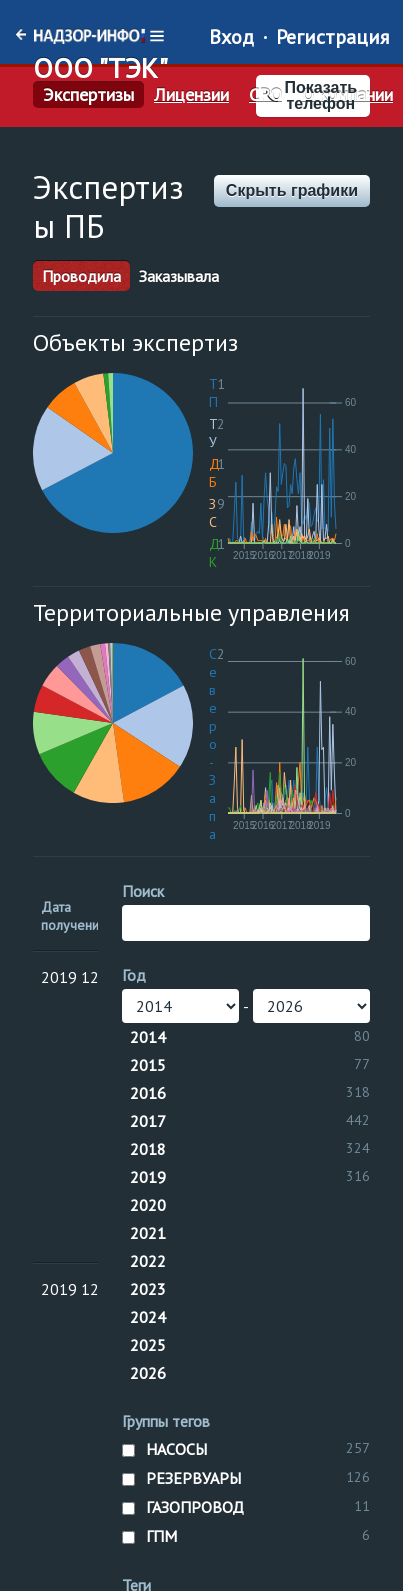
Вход (231, 37)
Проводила (81, 276)
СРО (265, 95)
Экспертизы (88, 95)
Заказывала (179, 276)
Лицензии (191, 95)
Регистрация (332, 37)
